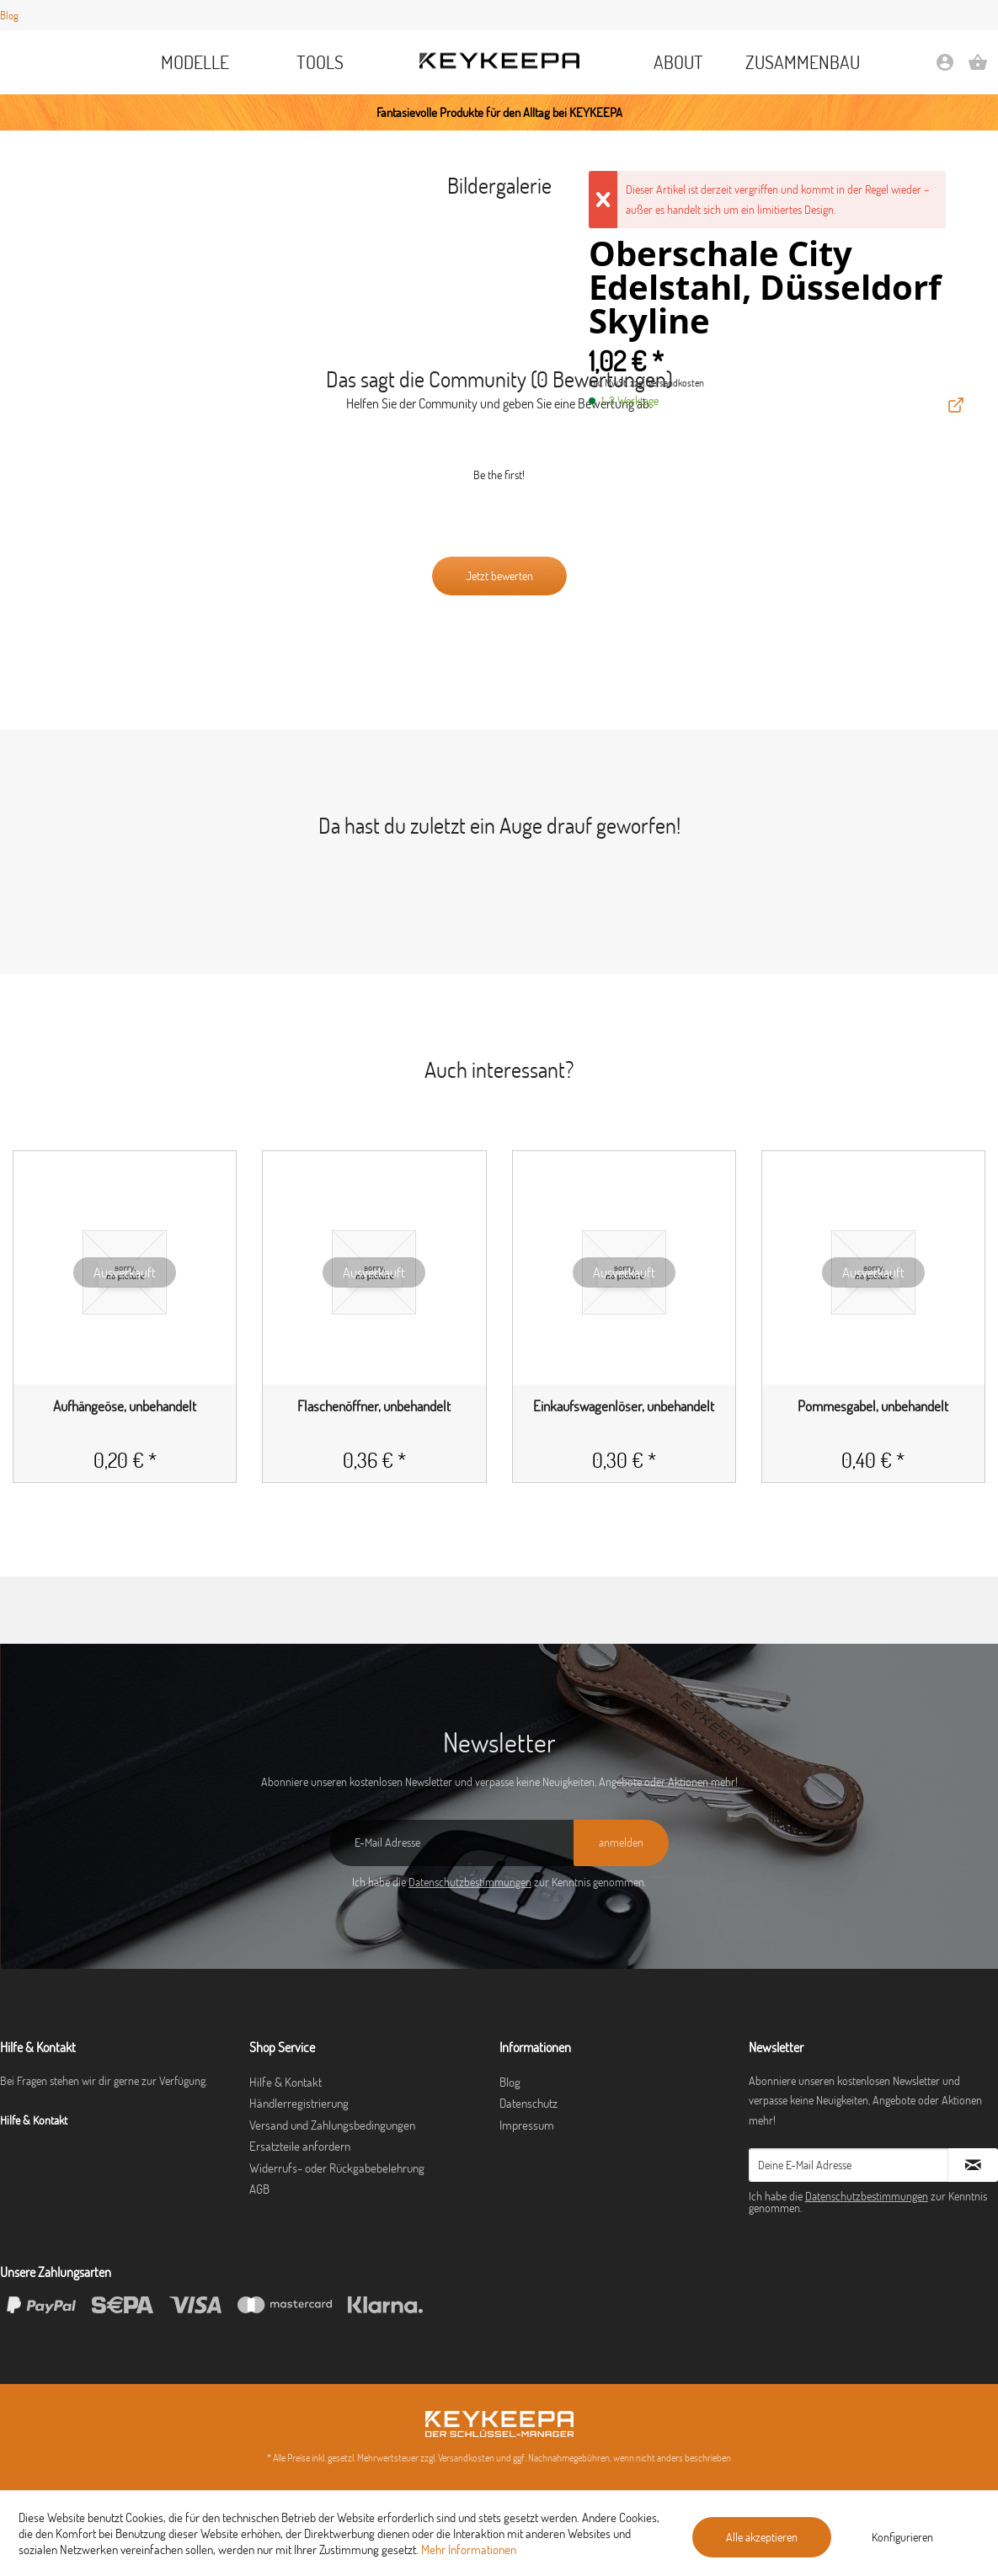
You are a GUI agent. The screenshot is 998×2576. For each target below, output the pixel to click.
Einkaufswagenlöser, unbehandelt (623, 1406)
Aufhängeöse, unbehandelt (124, 1406)
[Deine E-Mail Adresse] (848, 2165)
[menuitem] (195, 62)
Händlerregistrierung (299, 2103)
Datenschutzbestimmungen (469, 1882)
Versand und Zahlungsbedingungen (332, 2125)
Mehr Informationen (468, 2549)
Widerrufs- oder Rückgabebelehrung (336, 2168)
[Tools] (320, 62)
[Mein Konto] (945, 68)
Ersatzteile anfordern (299, 2146)
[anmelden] (621, 1843)
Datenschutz (528, 2103)
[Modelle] (195, 62)
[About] (678, 62)
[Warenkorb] (978, 68)
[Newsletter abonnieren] (973, 2165)
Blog (9, 15)
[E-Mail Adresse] (451, 1843)
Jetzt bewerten (499, 576)
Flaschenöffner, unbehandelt (374, 1406)
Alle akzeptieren (762, 2537)
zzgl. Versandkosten (667, 382)
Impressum (526, 2125)
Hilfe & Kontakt (285, 2082)
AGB (259, 2189)
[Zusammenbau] (802, 62)
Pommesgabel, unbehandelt (873, 1406)
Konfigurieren (902, 2537)
